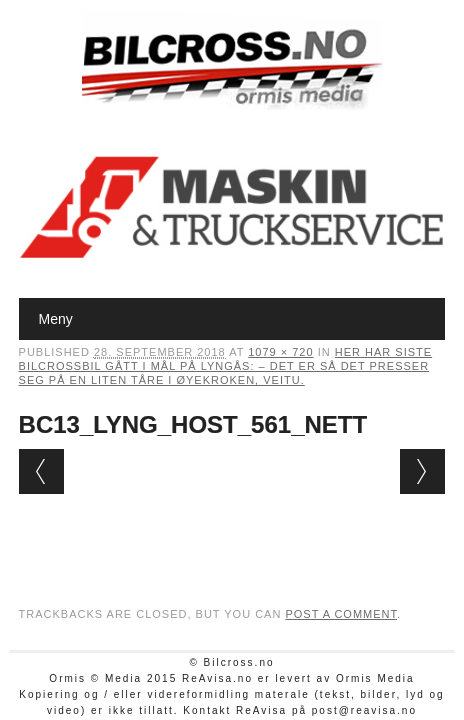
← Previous (41, 471)
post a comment (341, 614)
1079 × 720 (280, 352)
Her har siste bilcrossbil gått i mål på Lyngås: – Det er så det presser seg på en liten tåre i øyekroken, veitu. (226, 366)
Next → (422, 471)
